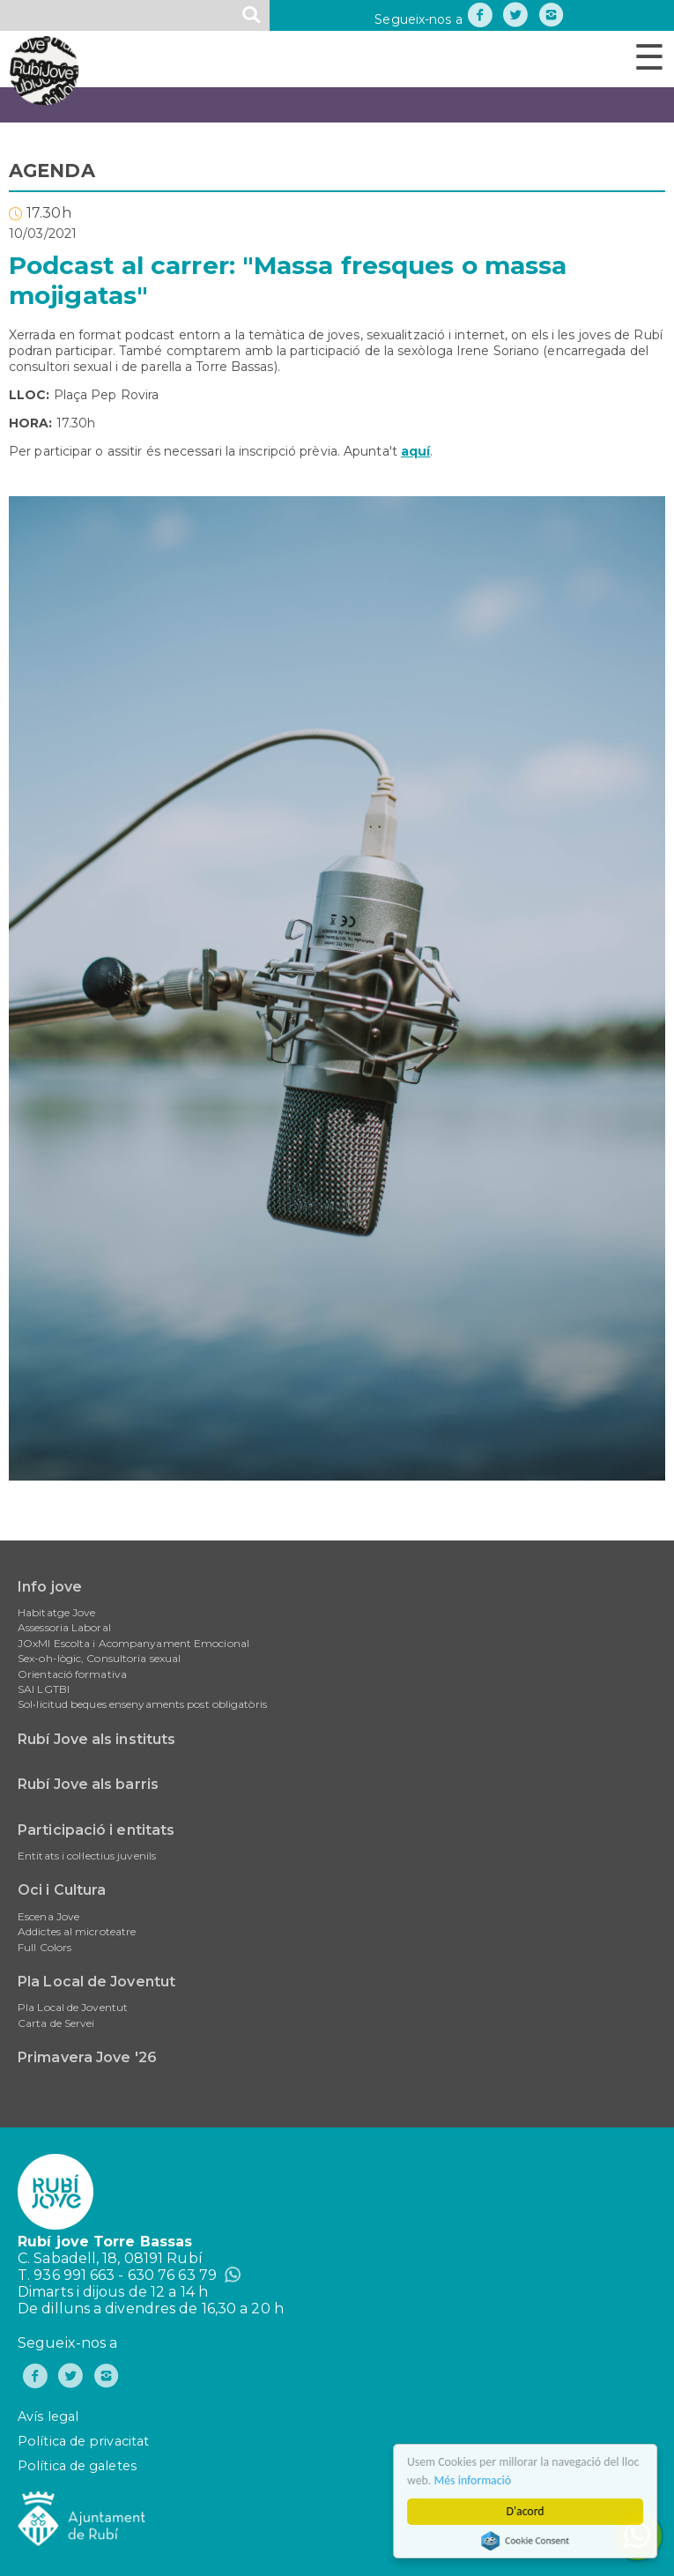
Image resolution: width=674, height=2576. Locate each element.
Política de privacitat (83, 2441)
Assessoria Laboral (64, 1627)
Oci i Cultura (62, 1890)
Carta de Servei (56, 2023)
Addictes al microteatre (77, 1931)
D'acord (528, 2511)
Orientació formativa (72, 1674)
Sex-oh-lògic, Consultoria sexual (99, 1658)
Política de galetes (77, 2466)
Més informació (476, 2480)
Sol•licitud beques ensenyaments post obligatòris (142, 1704)
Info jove (50, 1586)
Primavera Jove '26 (87, 2057)
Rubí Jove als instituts (96, 1739)
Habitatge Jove (56, 1612)
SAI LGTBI (44, 1689)
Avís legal (48, 2416)
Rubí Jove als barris (88, 1784)
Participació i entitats (96, 1830)
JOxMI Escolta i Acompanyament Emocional (133, 1643)
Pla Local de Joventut (96, 1981)
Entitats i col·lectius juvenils (87, 1855)
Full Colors (44, 1947)
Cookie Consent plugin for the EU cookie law (529, 2540)
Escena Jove (48, 1916)
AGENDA (52, 171)
